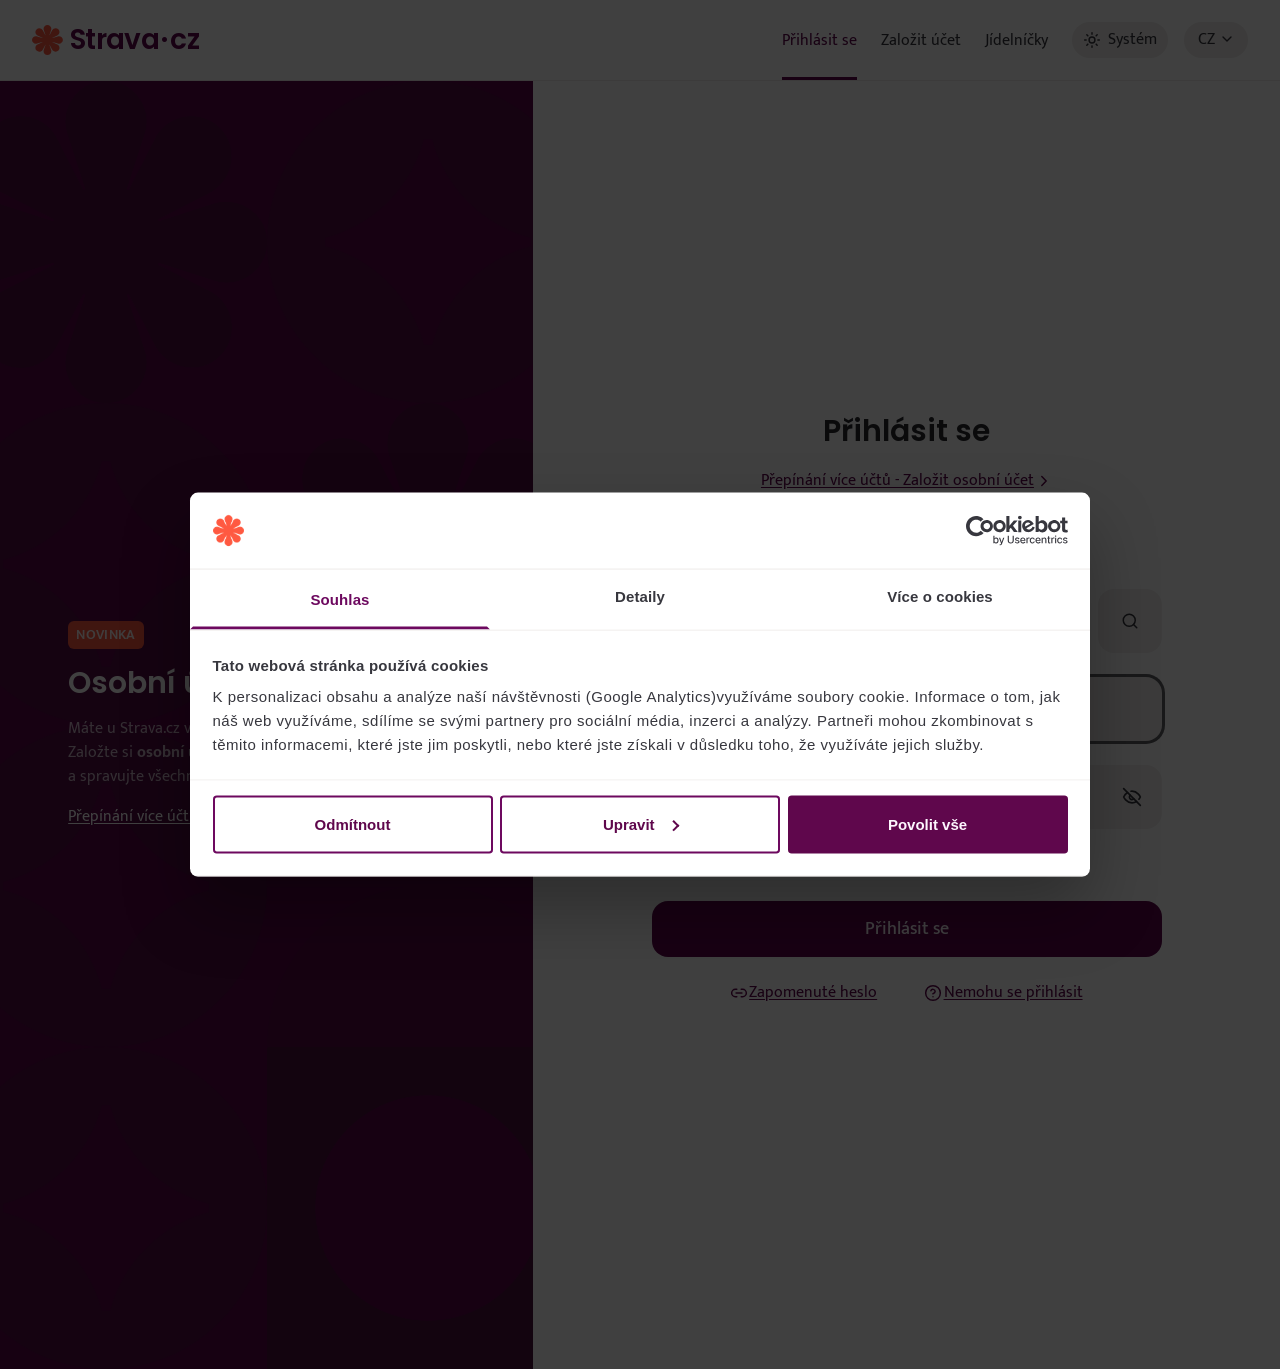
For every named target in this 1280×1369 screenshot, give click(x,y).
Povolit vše (927, 823)
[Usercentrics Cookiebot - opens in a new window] (980, 531)
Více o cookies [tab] (940, 596)
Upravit (641, 823)
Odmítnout (353, 823)
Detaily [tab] (640, 596)
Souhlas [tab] (339, 599)
